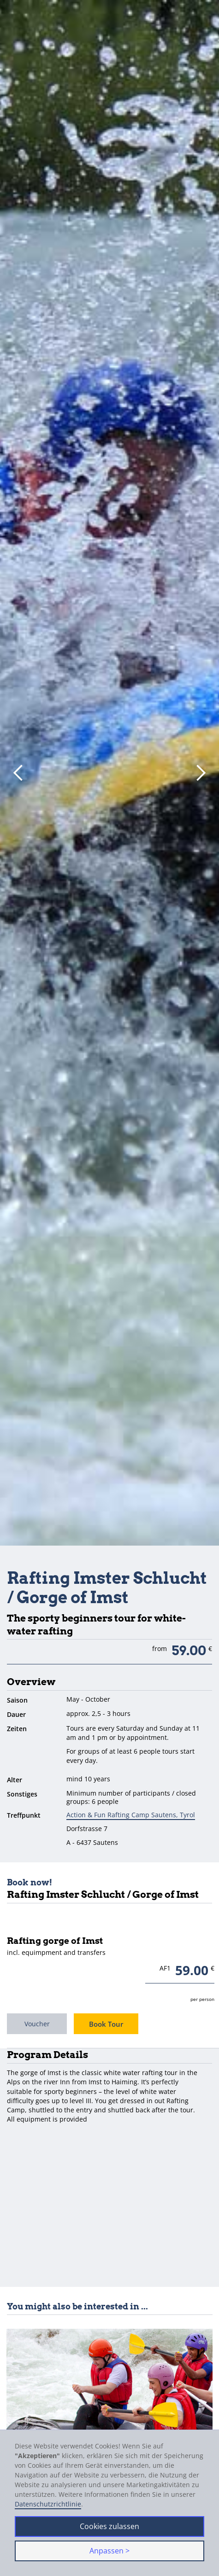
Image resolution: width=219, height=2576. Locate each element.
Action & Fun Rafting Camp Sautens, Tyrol (130, 1814)
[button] (18, 773)
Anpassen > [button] (109, 2551)
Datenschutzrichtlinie (48, 2504)
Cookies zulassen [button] (109, 2526)
